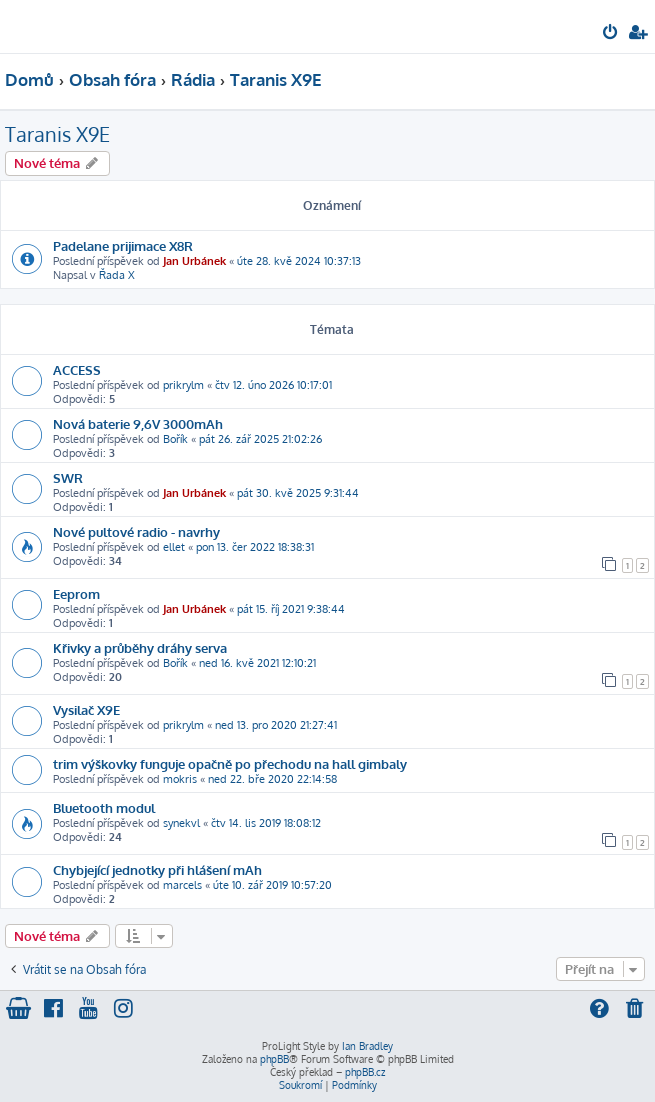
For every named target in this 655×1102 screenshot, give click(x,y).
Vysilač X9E (86, 709)
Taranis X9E (57, 134)
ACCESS (77, 369)
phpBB (274, 1059)
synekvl (181, 823)
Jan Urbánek (194, 261)
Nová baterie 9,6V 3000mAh (138, 423)
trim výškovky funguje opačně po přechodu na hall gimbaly (230, 763)
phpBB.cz (365, 1072)
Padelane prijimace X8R (123, 245)
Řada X (117, 275)
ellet (174, 547)
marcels (182, 885)
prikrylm (183, 385)
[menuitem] (611, 34)
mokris (180, 779)
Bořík (175, 439)
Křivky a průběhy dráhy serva (140, 647)
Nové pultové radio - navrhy (136, 531)
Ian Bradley (367, 1046)
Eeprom (76, 593)
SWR (68, 477)
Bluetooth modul (104, 807)
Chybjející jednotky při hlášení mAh (157, 869)
